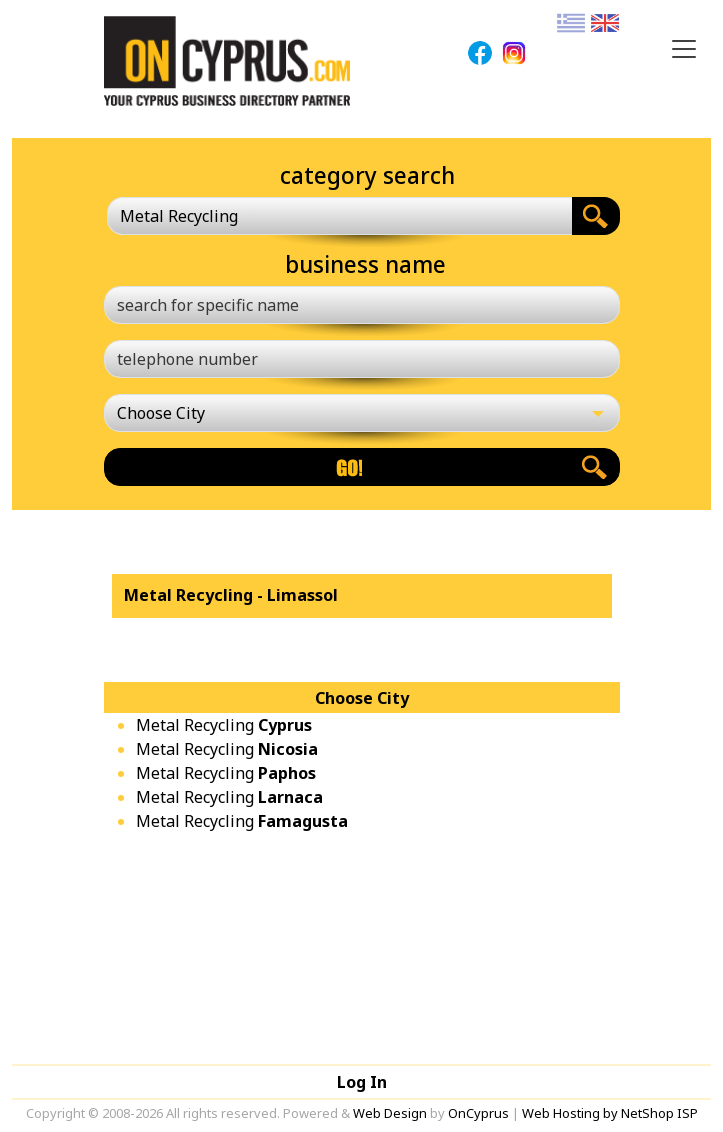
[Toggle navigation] (684, 49)
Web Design (390, 1113)
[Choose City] (362, 413)
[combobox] (339, 216)
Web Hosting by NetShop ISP (610, 1113)
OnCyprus (478, 1113)
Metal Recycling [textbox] (179, 216)
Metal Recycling (224, 725)
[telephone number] (362, 359)
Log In (362, 1082)
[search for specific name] (362, 305)
